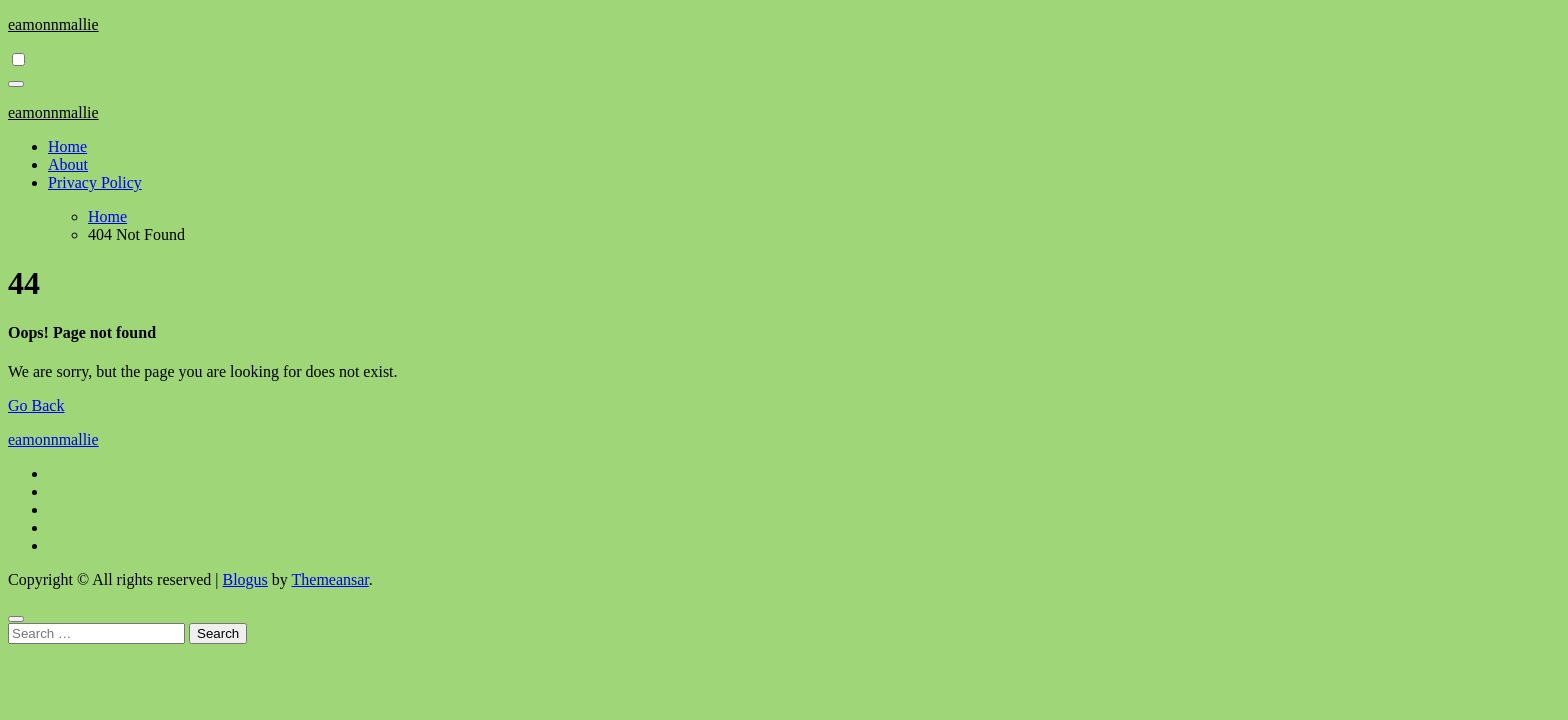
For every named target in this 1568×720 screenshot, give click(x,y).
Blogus (244, 579)
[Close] (16, 619)
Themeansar (330, 579)
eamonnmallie (53, 24)
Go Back (36, 405)
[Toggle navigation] (16, 84)
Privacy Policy (95, 182)
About (68, 164)
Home (67, 146)
